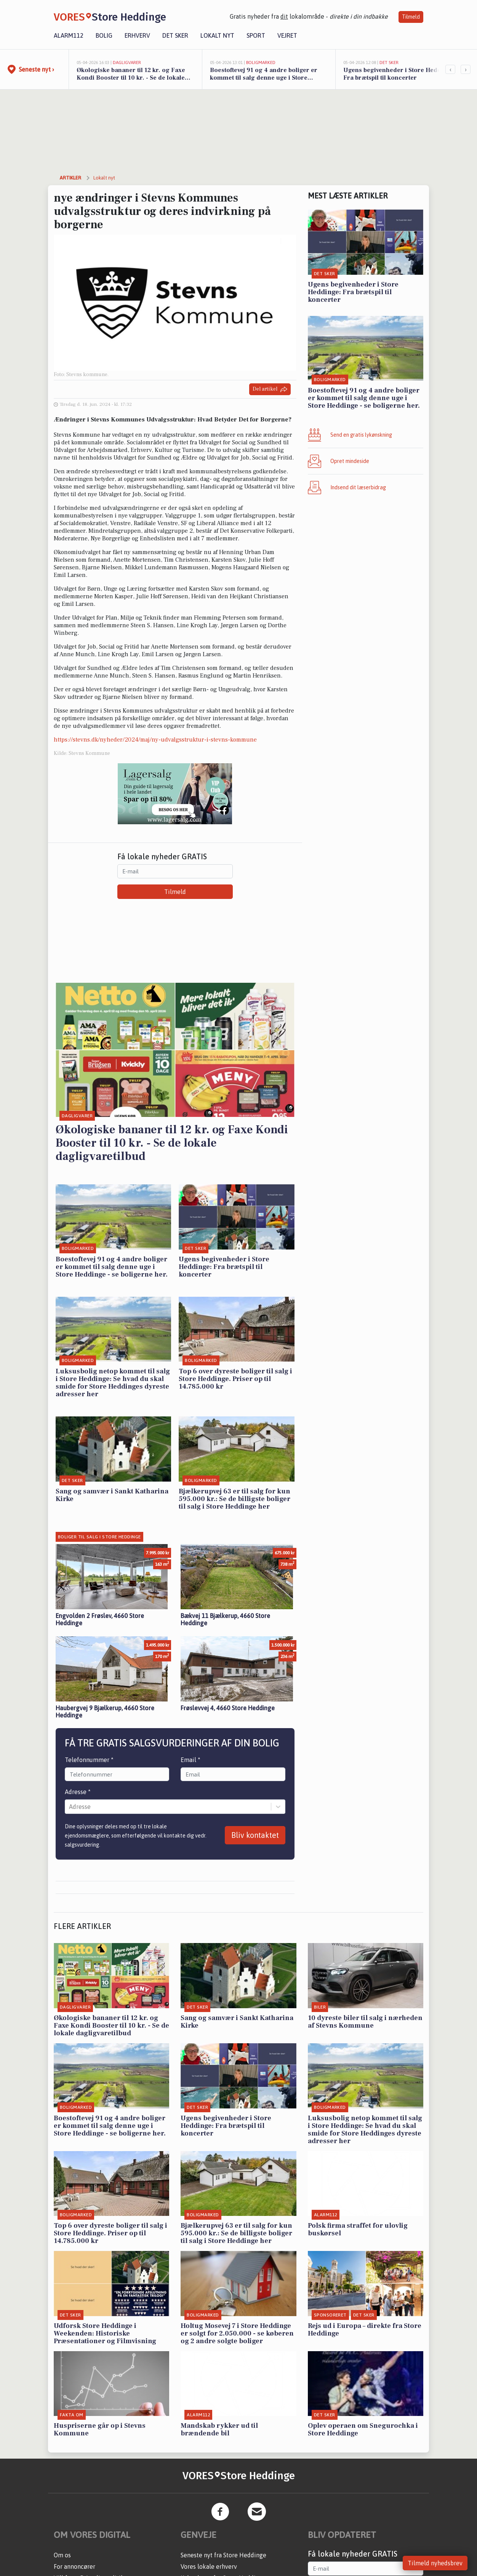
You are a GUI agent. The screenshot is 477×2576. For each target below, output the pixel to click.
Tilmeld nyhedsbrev (435, 2563)
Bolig (104, 35)
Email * (190, 1759)
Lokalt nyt (217, 35)
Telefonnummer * (89, 1759)
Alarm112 (68, 35)
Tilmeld (411, 17)
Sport (256, 35)
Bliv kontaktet (255, 1835)
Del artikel (270, 389)
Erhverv (137, 35)
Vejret (287, 35)
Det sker (175, 35)
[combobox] (69, 1806)
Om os (62, 2555)
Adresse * (78, 1791)
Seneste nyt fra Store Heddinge (223, 2555)
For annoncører (74, 2566)
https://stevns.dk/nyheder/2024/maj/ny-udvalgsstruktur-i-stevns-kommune (155, 739)
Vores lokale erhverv (209, 2566)
